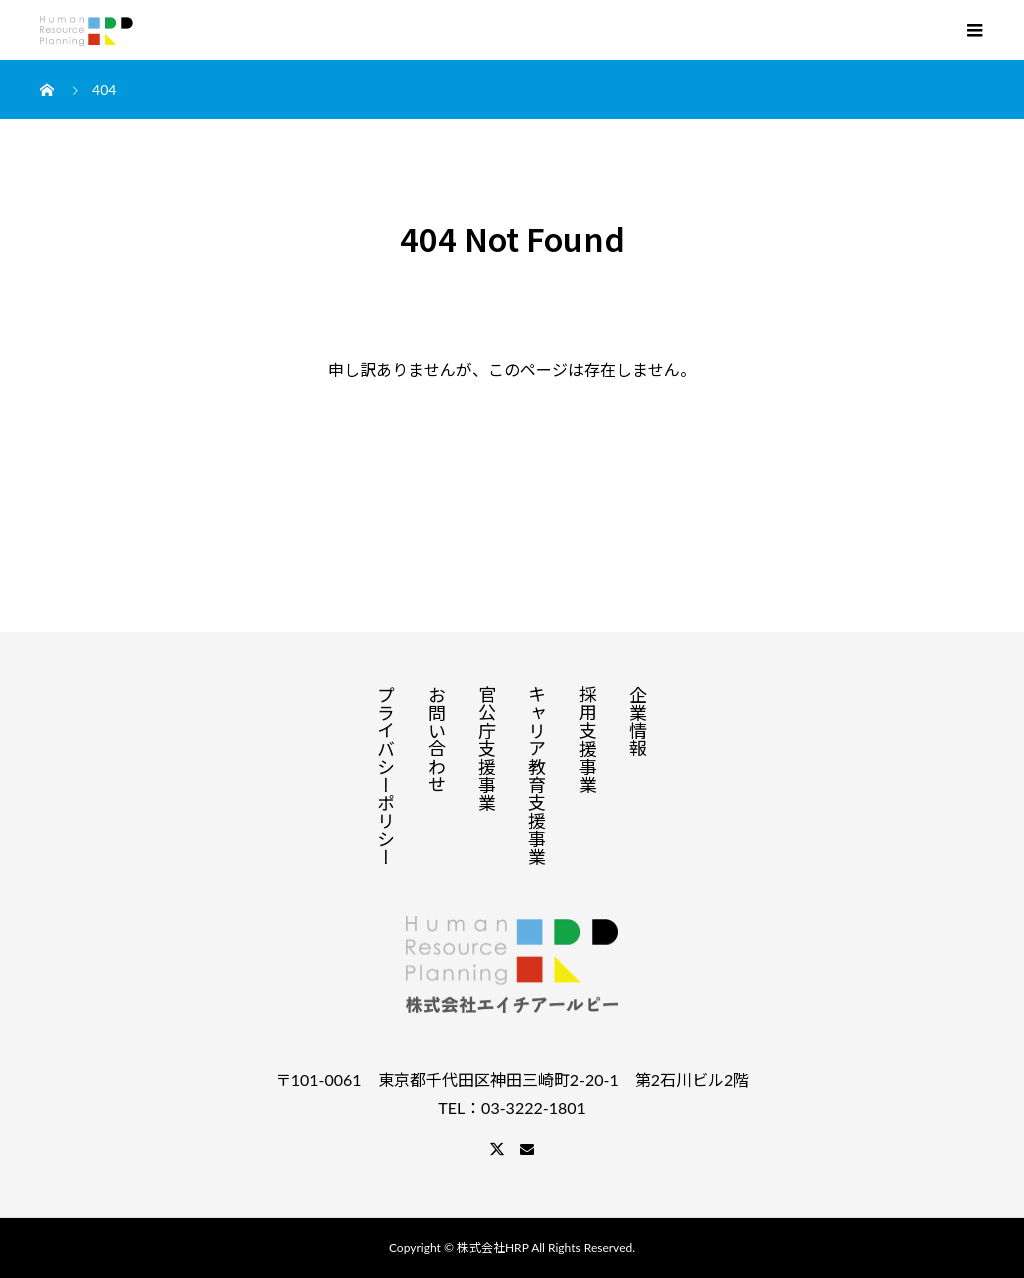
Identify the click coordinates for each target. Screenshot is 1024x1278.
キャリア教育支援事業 (537, 775)
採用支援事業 (588, 739)
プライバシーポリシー (386, 775)
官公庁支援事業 (487, 748)
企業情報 (638, 721)
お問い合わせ (437, 739)
